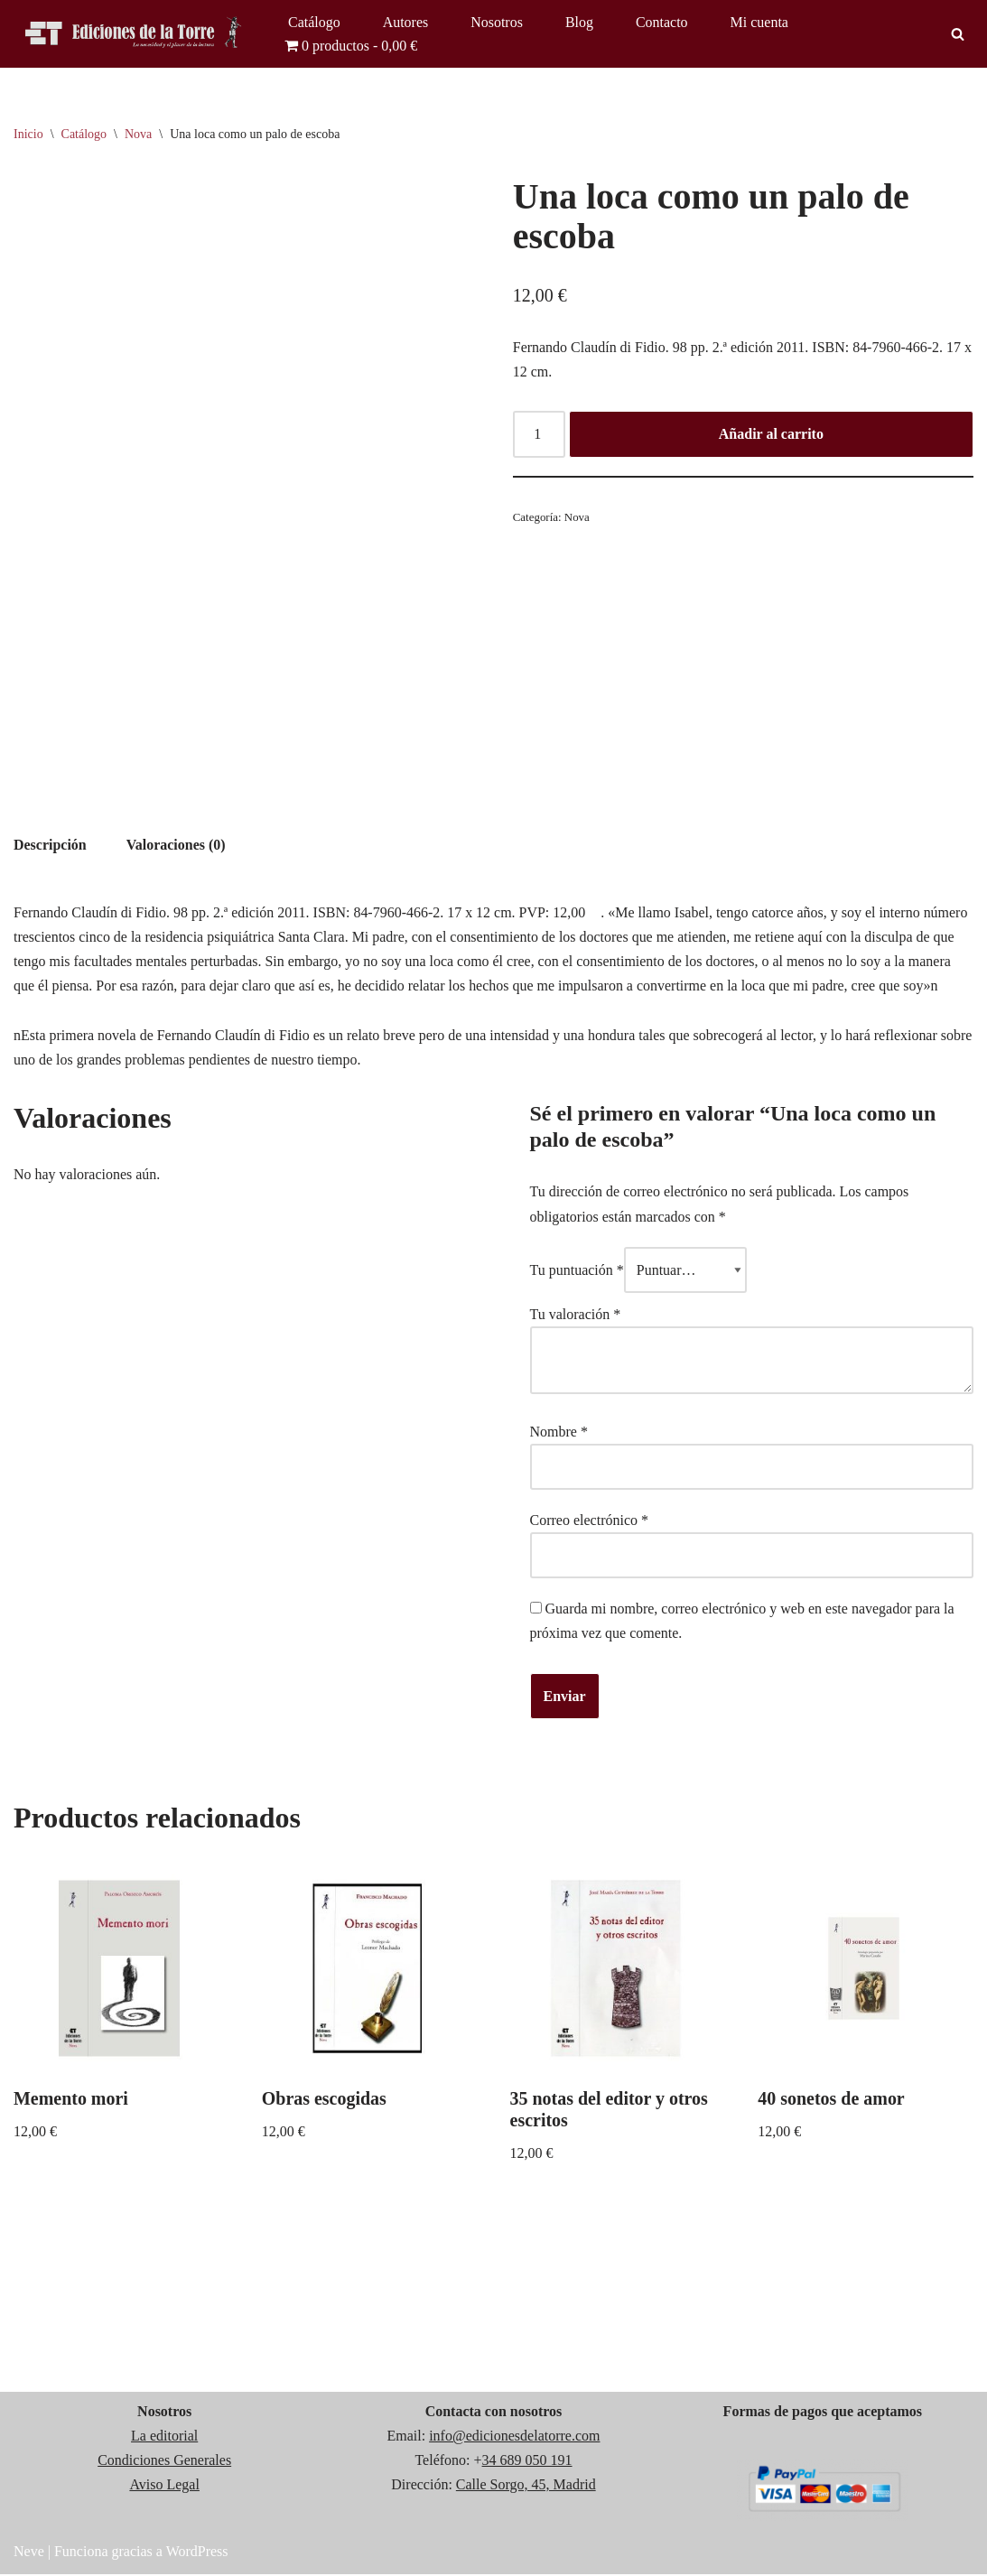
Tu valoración (575, 1315)
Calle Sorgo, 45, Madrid (526, 2486)
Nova (138, 134)
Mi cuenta (759, 22)
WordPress (197, 2553)
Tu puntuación (577, 1271)
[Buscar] (957, 34)
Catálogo (314, 22)
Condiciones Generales (164, 2461)
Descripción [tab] (50, 844)
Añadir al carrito (771, 434)
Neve (29, 2553)
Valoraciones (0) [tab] (176, 844)
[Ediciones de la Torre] (135, 33)
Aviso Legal (164, 2486)
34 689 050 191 (527, 2461)
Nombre (559, 1432)
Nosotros (496, 22)
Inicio (28, 134)
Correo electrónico (589, 1522)
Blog (579, 22)
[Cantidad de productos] (539, 435)
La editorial (164, 2437)
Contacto (662, 22)
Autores (406, 22)
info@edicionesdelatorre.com (514, 2437)
